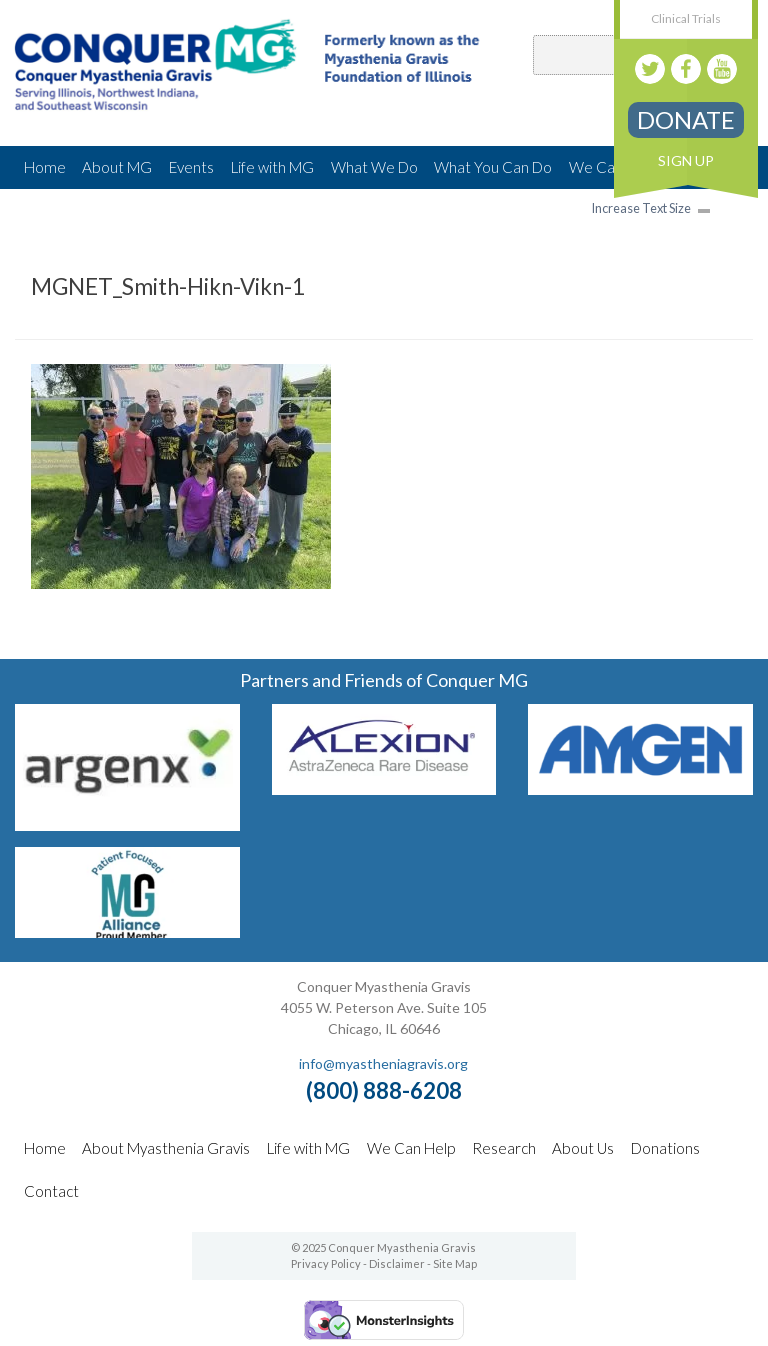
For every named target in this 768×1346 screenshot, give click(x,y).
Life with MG (272, 167)
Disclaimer (397, 1263)
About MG (117, 167)
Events (191, 167)
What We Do (374, 167)
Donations (665, 1148)
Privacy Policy (326, 1263)
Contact (51, 1191)
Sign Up (686, 160)
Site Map (455, 1263)
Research (504, 1148)
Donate (686, 119)
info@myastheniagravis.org (383, 1063)
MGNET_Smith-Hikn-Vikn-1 (168, 286)
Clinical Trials (686, 18)
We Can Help (411, 1148)
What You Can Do (493, 167)
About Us (583, 1148)
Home (45, 167)
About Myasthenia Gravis (166, 1148)
